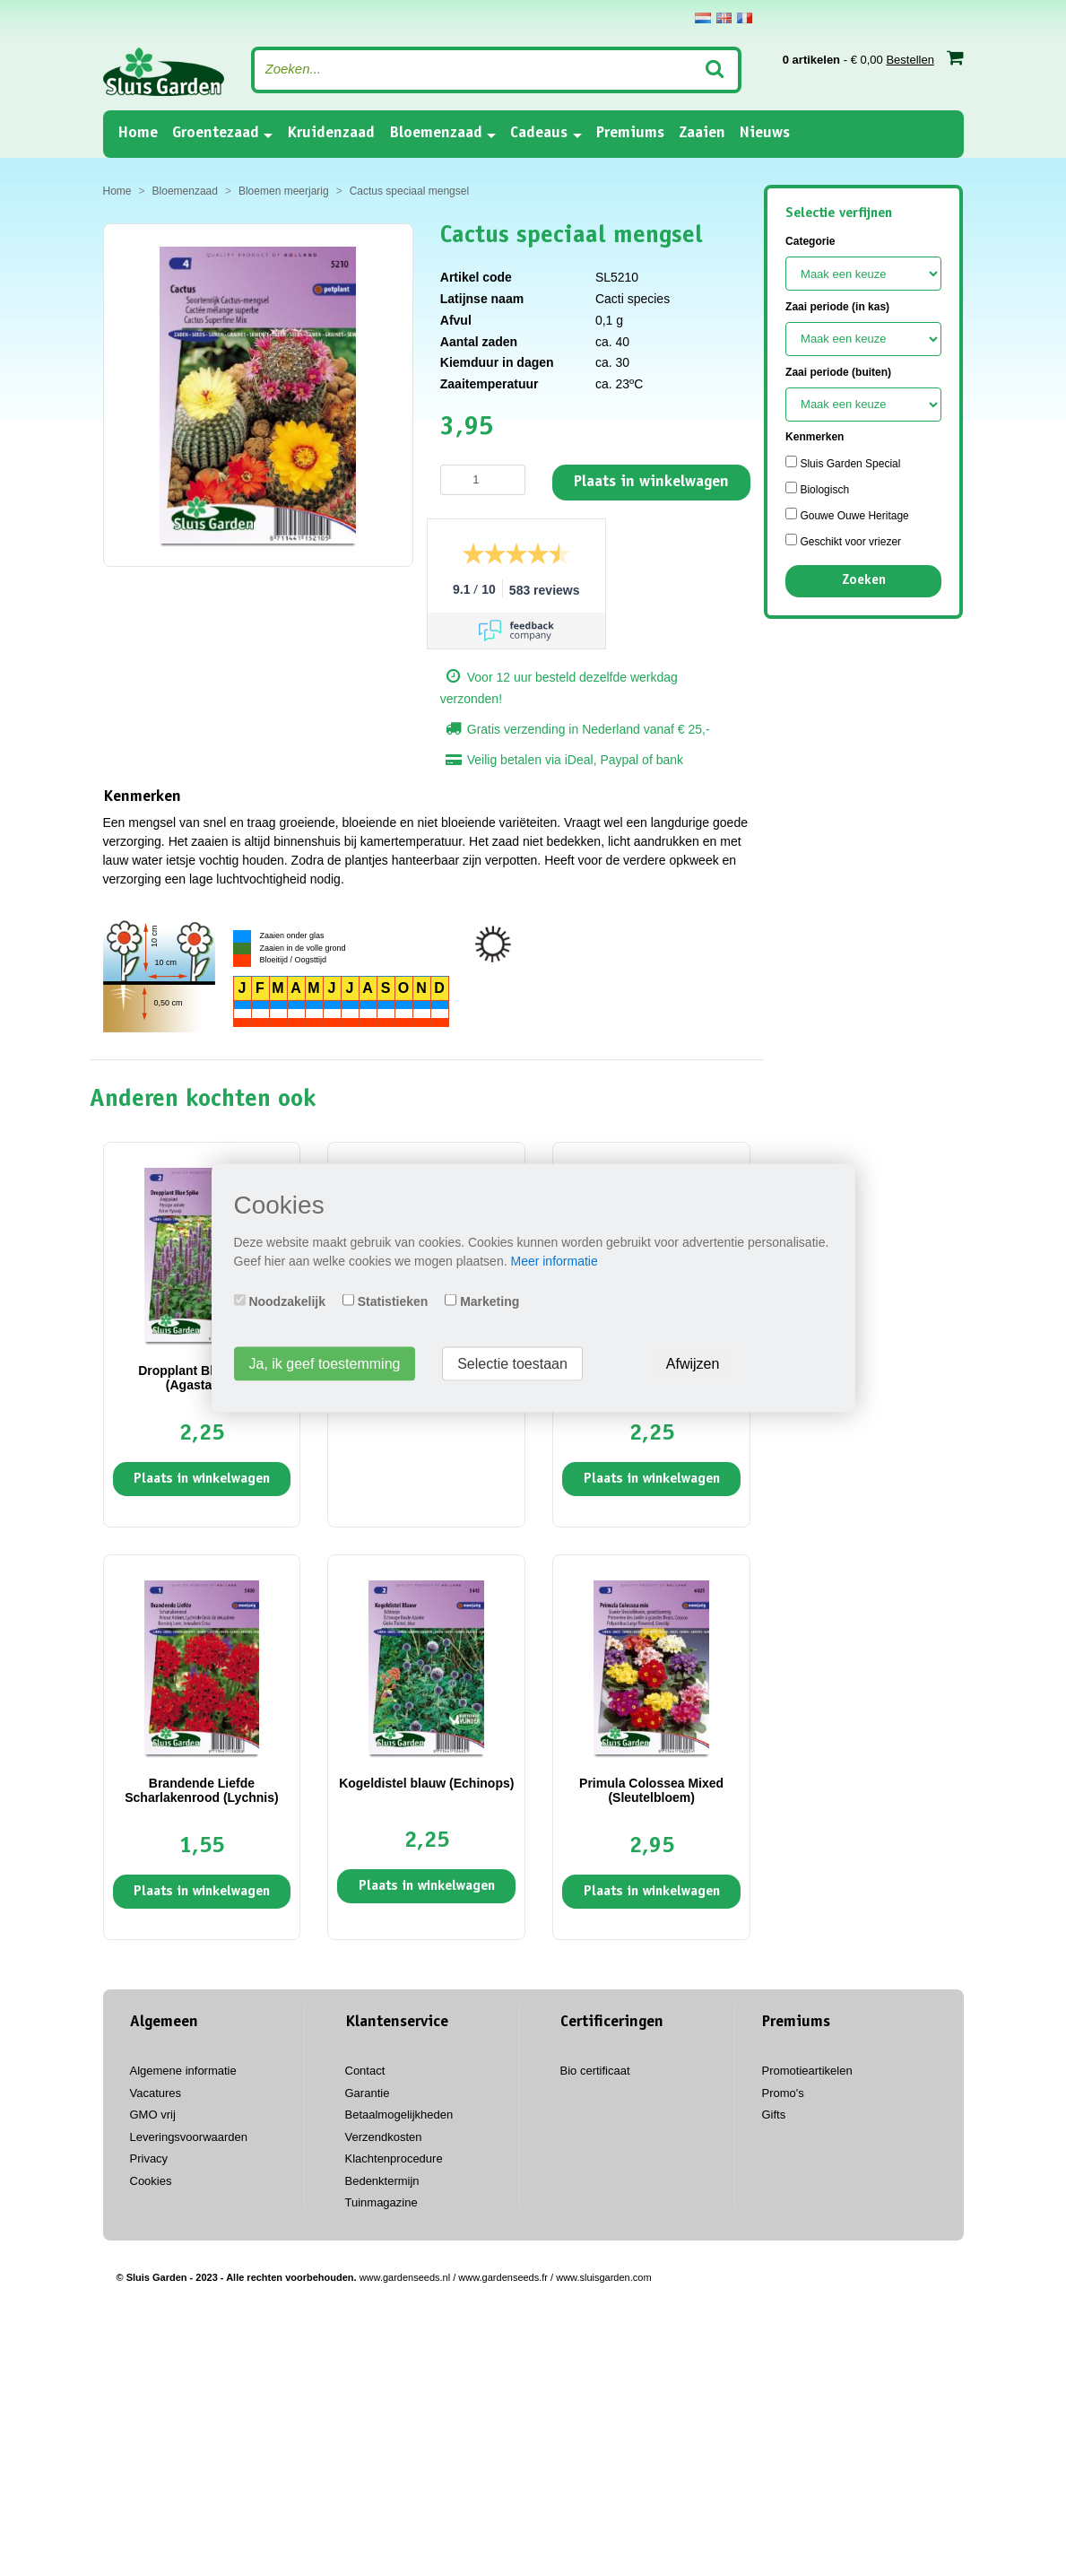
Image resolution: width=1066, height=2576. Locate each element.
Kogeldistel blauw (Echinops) (426, 1783)
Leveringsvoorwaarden (189, 2137)
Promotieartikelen (807, 2070)
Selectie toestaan (512, 1363)
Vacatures (156, 2093)
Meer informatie (553, 1261)
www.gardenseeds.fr (503, 2277)
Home (137, 132)
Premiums (630, 134)
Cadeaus (539, 134)
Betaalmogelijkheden (399, 2114)
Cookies (151, 2181)
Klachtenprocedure (394, 2158)
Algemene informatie (183, 2070)
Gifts (774, 2114)
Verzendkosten (383, 2137)
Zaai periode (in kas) (837, 306)
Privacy (149, 2158)
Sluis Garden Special (842, 463)
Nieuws (765, 134)
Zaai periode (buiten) (838, 372)
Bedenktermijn (382, 2181)
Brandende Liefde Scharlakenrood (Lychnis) (201, 1790)
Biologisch (817, 489)
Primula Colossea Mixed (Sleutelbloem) (651, 1790)
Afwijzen (693, 1363)
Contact (365, 2070)
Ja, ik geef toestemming (325, 1363)
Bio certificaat (595, 2070)
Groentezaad (215, 134)
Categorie (810, 241)
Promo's (783, 2093)
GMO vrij (153, 2114)
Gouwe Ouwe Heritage (847, 515)
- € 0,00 (873, 57)
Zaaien (702, 134)
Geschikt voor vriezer (843, 541)
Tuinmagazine (381, 2202)
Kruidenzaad (331, 134)
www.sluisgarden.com (603, 2277)
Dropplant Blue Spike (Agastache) (201, 1377)
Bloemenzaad (435, 134)
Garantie (367, 2093)
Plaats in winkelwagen (651, 482)
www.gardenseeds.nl (405, 2277)
